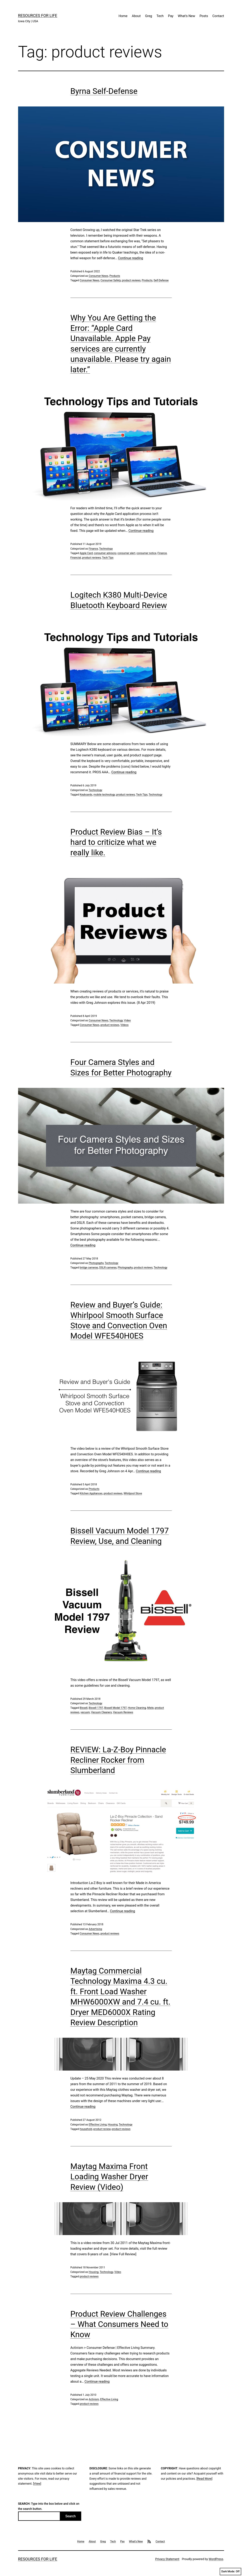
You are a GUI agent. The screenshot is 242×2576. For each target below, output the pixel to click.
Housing (113, 2124)
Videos (124, 1024)
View (37, 2483)
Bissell (84, 1707)
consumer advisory (105, 553)
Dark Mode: (230, 2572)
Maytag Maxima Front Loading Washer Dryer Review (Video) (109, 2177)
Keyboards (86, 794)
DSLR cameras (108, 1267)
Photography (96, 1263)
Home (123, 16)
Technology (106, 548)
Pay (170, 16)
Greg (148, 16)
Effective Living (98, 2124)
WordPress (216, 2559)
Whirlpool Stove (133, 1493)
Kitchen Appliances (91, 1493)
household (86, 2129)
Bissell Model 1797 (115, 1707)
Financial (75, 557)
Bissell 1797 (96, 1707)
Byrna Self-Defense (104, 91)
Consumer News (98, 275)
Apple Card (86, 553)
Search (70, 2516)
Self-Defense (161, 280)
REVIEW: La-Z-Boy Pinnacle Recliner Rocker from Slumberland (118, 1760)
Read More (204, 2478)
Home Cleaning (137, 1707)
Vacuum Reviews (123, 1712)
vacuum (85, 1712)
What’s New (186, 16)
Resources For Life (37, 15)
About (136, 16)
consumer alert (126, 553)
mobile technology (104, 794)
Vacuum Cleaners (101, 1712)
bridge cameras (89, 1267)
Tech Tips (107, 557)
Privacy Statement (167, 2559)
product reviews (131, 280)
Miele (150, 1707)
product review (102, 2129)
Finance (93, 548)
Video (127, 1020)
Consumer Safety (110, 280)
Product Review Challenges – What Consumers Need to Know (119, 2324)
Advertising (95, 1929)
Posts (203, 16)
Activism (94, 2399)
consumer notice (146, 553)
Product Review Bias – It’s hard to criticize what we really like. (116, 842)
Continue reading (130, 258)
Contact (218, 16)
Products (114, 275)
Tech (160, 16)
